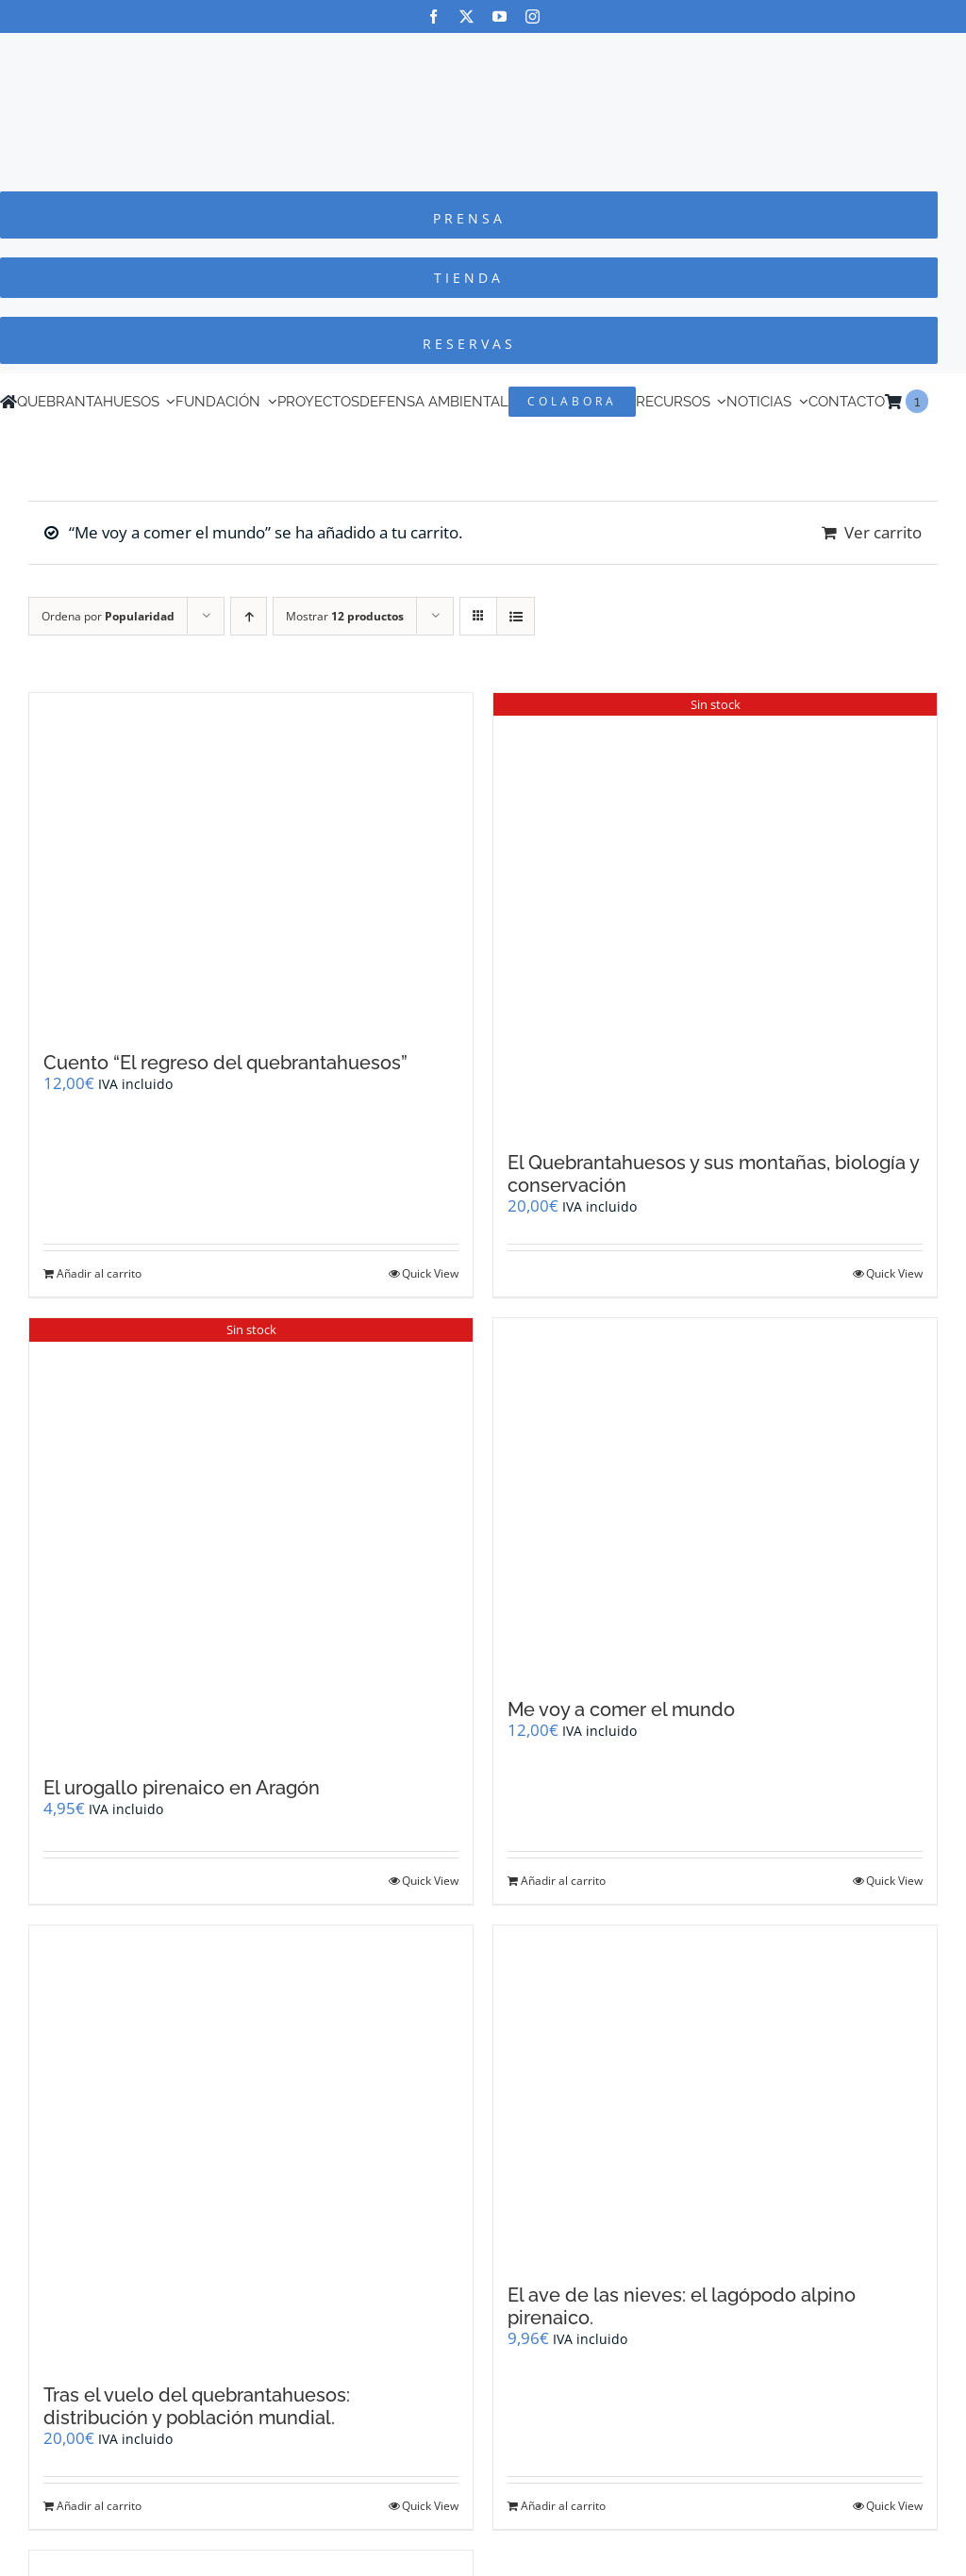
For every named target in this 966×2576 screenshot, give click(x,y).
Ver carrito (883, 532)
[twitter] (466, 16)
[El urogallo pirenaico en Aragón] (251, 1538)
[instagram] (532, 16)
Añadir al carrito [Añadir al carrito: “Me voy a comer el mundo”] (563, 1881)
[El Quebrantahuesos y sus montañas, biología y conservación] (715, 912)
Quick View (430, 1273)
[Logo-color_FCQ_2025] (483, 50)
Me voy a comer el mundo (621, 1709)
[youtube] (499, 16)
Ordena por (108, 616)
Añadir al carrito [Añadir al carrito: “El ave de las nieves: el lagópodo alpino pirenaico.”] (563, 2506)
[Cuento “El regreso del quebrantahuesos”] (251, 862)
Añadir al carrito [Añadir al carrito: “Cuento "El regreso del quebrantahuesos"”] (99, 1273)
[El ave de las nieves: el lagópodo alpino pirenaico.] (715, 2095)
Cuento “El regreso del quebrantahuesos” (225, 1062)
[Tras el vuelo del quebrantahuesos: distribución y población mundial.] (251, 2145)
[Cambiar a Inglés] (936, 401)
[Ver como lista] (515, 616)
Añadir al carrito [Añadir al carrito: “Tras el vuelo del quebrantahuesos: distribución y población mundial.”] (99, 2506)
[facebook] (433, 16)
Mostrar (345, 616)
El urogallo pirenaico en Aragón (181, 1787)
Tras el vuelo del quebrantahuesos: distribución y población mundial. (196, 2406)
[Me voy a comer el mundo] (715, 1498)
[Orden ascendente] (248, 616)
